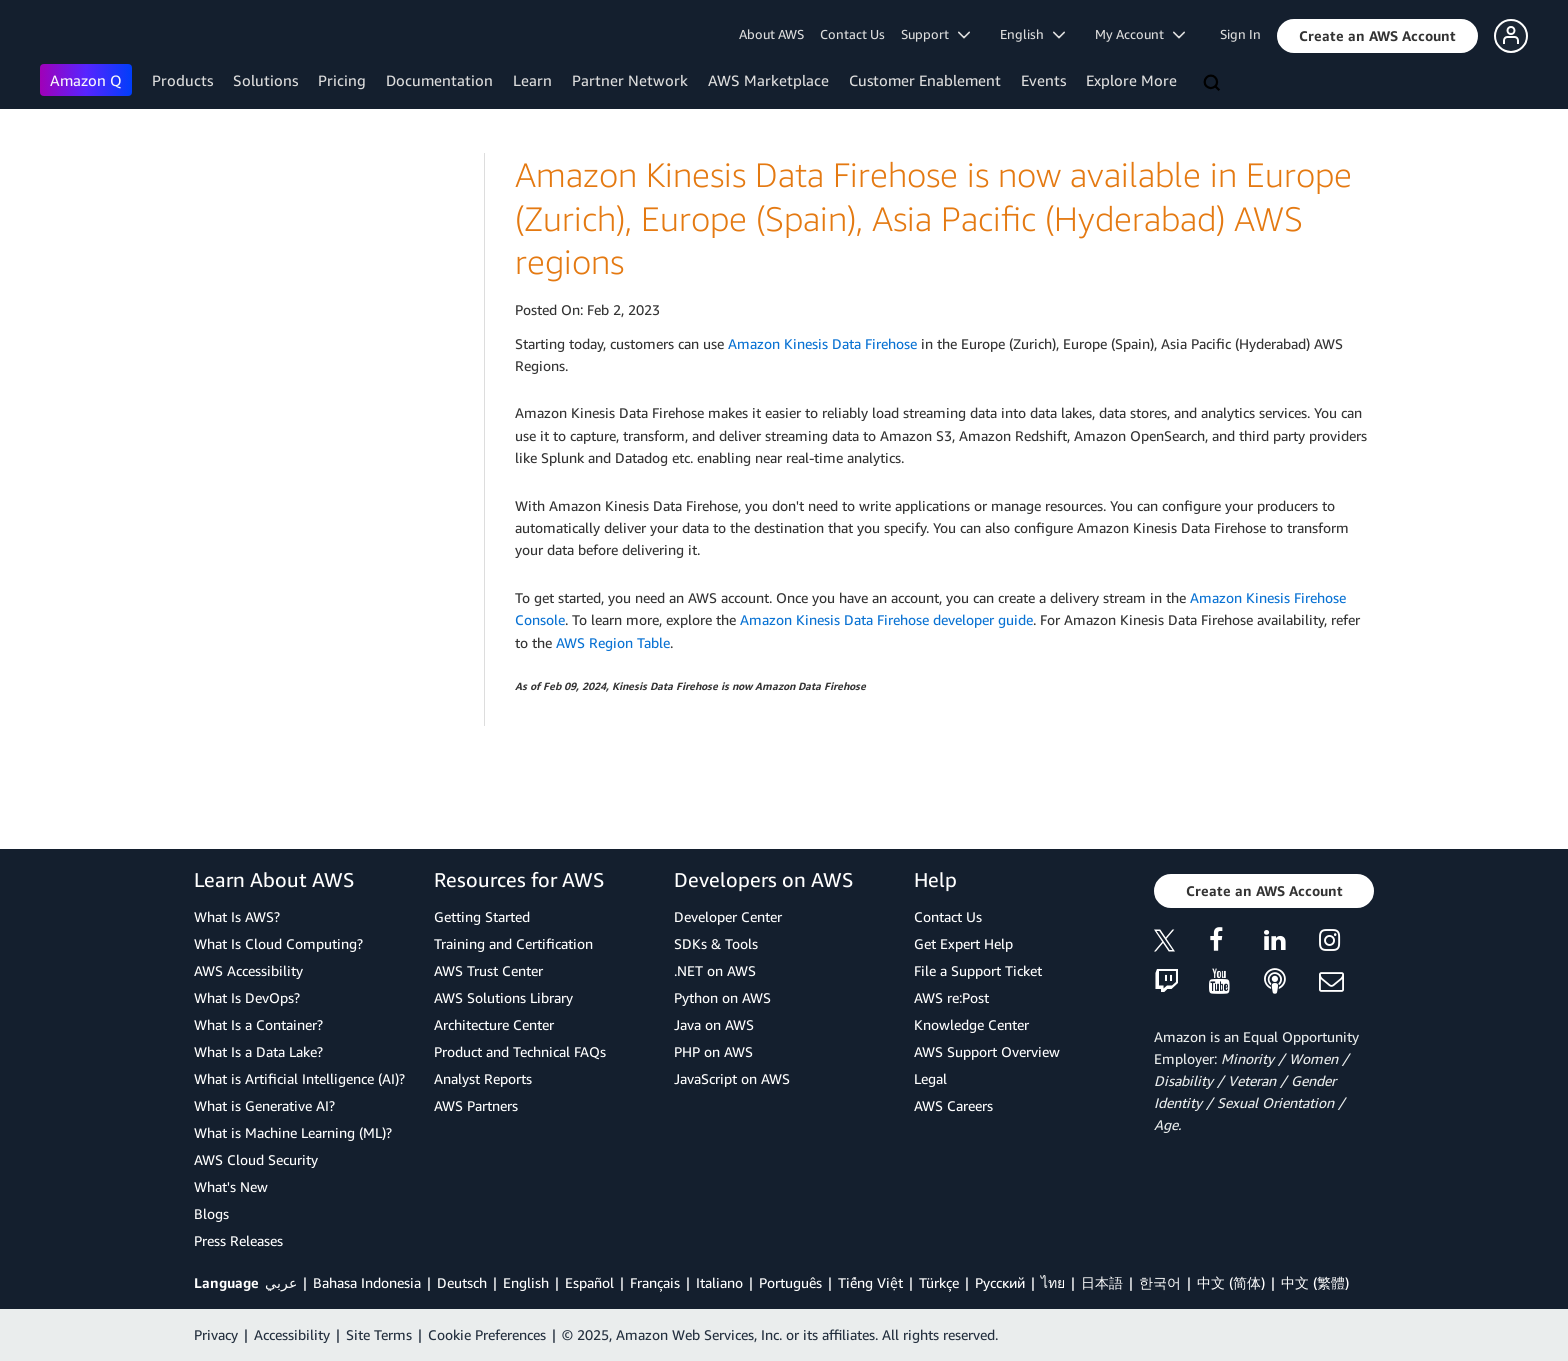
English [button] (1032, 34)
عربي (281, 1282)
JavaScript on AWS (732, 1078)
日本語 (1102, 1282)
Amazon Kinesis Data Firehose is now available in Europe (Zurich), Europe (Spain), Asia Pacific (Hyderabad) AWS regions (933, 218)
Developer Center (728, 916)
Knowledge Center (971, 1024)
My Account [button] (1140, 34)
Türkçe (939, 1282)
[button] (1377, 36)
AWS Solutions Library (503, 997)
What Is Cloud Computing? (278, 943)
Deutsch (462, 1282)
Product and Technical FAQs (520, 1051)
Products (182, 80)
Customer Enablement (925, 80)
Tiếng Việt (870, 1282)
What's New (231, 1186)
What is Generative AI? (264, 1105)
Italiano (719, 1282)
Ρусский (1000, 1282)
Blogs (211, 1213)
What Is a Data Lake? (258, 1051)
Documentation (439, 80)
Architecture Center (494, 1024)
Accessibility (292, 1334)
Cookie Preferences (487, 1334)
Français (655, 1282)
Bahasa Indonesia (367, 1282)
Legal (930, 1078)
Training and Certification (513, 943)
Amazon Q (86, 80)
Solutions (265, 80)
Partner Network (630, 80)
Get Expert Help (963, 943)
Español (589, 1282)
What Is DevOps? (247, 997)
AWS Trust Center (488, 970)
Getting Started (482, 916)
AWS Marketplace (768, 80)
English (526, 1282)
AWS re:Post (951, 997)
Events (1043, 80)
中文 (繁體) (1315, 1282)
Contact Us (852, 34)
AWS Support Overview (987, 1051)
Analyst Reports (483, 1078)
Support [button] (935, 34)
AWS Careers (953, 1105)
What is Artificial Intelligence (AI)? (299, 1078)
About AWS (771, 34)
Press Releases (238, 1240)
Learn (532, 80)
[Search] (1214, 84)
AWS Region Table (613, 642)
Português (790, 1282)
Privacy (216, 1334)
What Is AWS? (237, 916)
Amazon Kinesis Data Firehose (822, 343)
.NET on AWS (715, 970)
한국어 (1160, 1282)
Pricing (342, 80)
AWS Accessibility (248, 970)
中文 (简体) (1231, 1282)
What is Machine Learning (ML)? (293, 1132)
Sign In (1240, 34)
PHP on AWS (713, 1051)
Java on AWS (714, 1024)
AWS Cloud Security (256, 1159)
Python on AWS (722, 997)
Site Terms (379, 1334)
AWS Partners (476, 1105)
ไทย (1053, 1282)
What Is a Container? (258, 1024)
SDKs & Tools (716, 943)
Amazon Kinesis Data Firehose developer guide (886, 619)
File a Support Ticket (978, 970)
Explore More (1131, 80)
